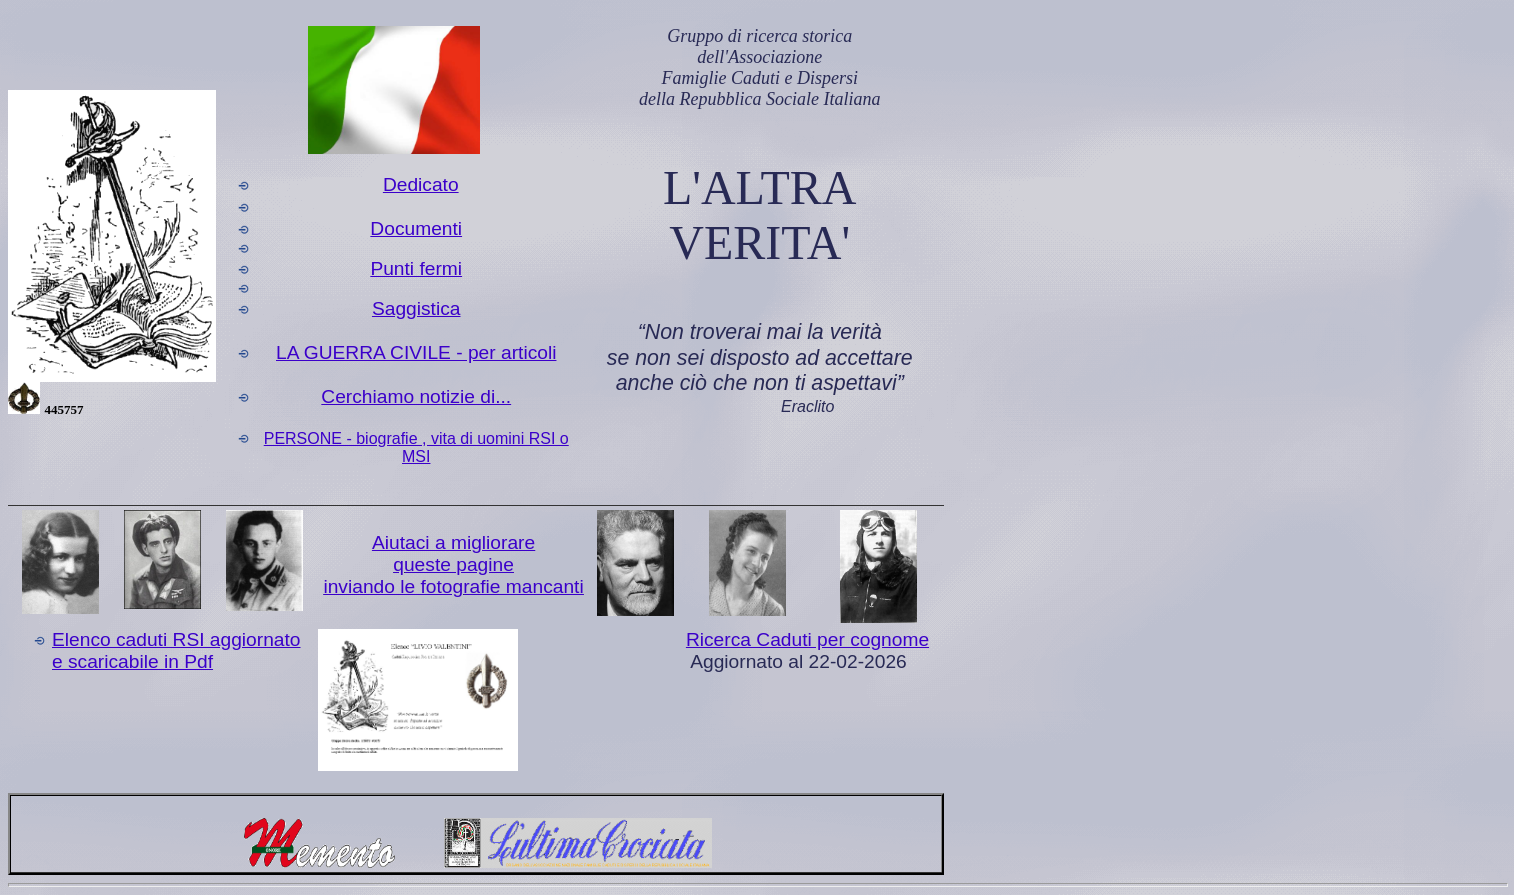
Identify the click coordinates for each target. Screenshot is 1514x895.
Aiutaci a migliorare (453, 542)
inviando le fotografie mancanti (453, 586)
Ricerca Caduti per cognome (807, 639)
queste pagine (453, 564)
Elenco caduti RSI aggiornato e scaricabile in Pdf (176, 650)
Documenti (416, 228)
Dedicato (421, 184)
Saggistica (416, 308)
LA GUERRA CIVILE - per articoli (416, 352)
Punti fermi (416, 268)
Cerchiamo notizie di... (416, 396)
